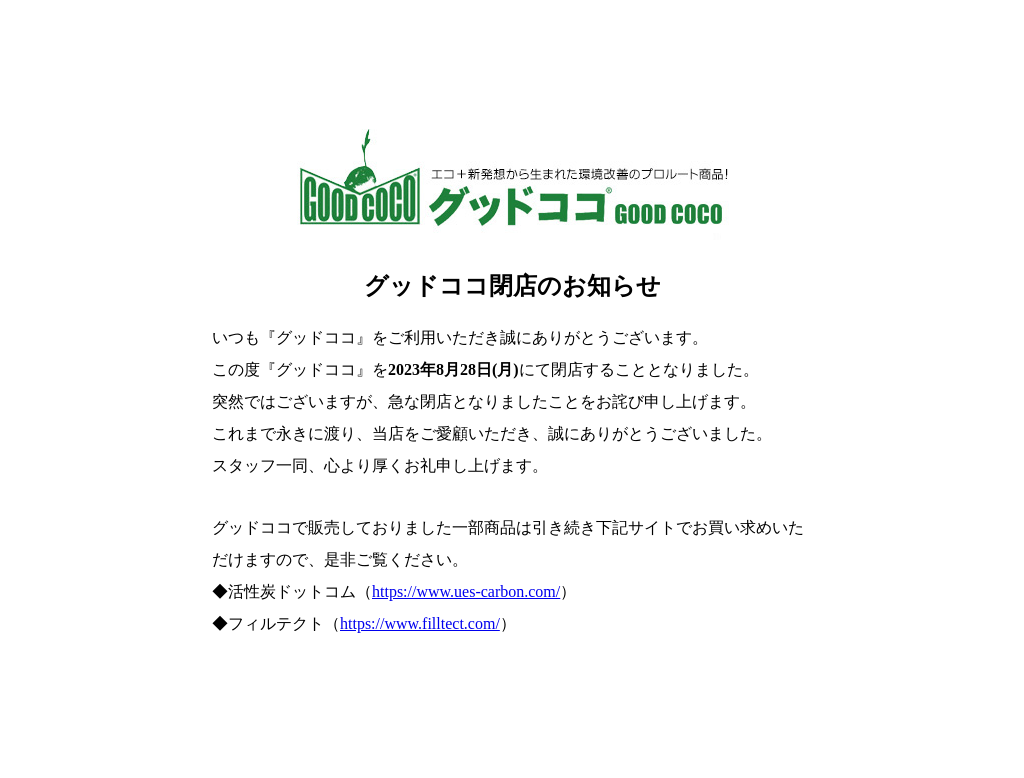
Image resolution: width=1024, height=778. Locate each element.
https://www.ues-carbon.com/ (466, 591)
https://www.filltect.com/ (420, 623)
